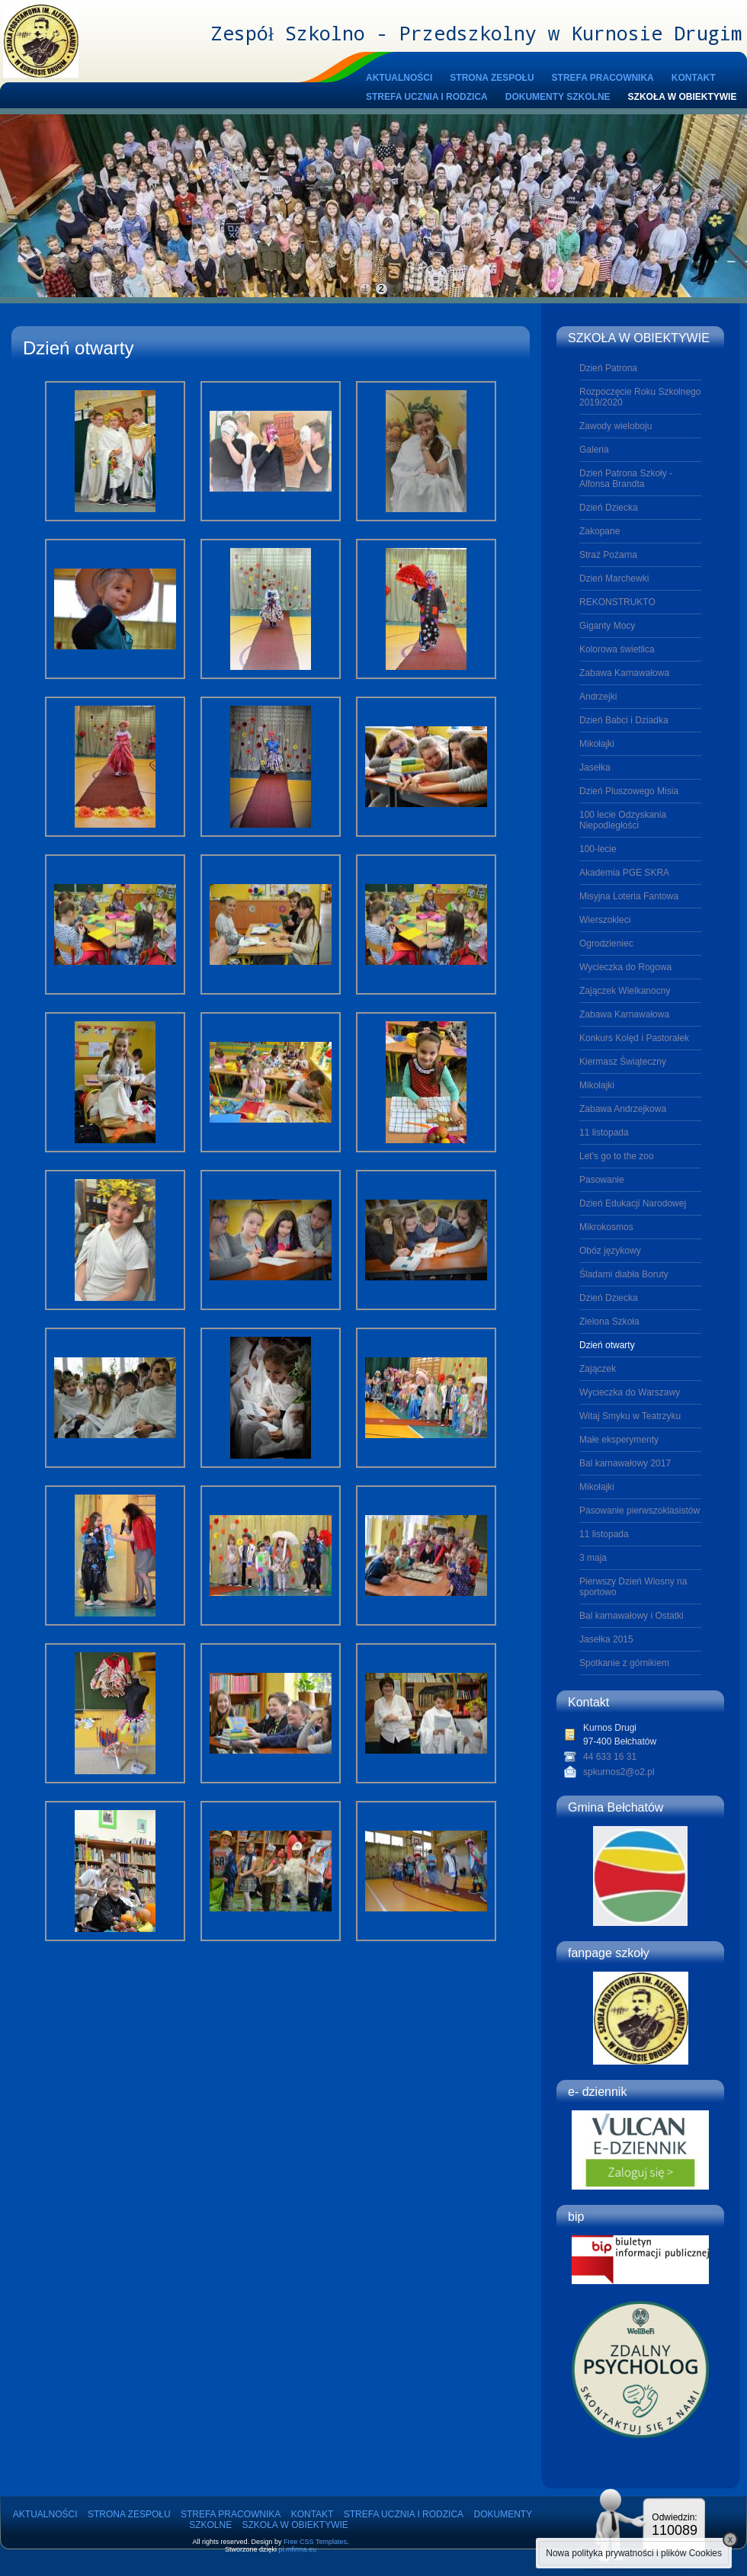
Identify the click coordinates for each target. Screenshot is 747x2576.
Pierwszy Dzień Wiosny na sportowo (633, 1586)
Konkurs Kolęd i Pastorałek (634, 1038)
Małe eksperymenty (619, 1439)
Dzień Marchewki (614, 578)
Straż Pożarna (608, 554)
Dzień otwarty (607, 1345)
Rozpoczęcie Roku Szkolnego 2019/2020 (640, 397)
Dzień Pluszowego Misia (628, 791)
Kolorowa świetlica (617, 649)
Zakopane (599, 531)
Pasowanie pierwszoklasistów (639, 1510)
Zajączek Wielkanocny (624, 990)
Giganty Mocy (607, 625)
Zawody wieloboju (615, 426)
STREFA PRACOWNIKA (603, 77)
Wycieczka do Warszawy (629, 1392)
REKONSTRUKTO (617, 602)
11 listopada (604, 1132)
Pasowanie (601, 1179)
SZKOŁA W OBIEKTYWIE (682, 96)
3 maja (593, 1557)
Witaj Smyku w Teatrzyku (630, 1416)
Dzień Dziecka (608, 507)
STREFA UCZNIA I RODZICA (427, 96)
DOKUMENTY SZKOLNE (558, 96)
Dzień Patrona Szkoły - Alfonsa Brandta (625, 478)
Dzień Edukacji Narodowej (632, 1203)
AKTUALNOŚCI (399, 77)
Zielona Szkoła (609, 1321)
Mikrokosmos (606, 1227)
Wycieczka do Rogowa (625, 967)
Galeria (594, 449)
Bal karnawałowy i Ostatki (631, 1615)
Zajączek (597, 1368)
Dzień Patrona (608, 368)
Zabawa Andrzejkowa (622, 1109)
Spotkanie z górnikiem (624, 1663)
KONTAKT (694, 77)
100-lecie (598, 849)
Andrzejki (598, 696)
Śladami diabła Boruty (623, 1274)
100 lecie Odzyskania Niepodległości (622, 820)
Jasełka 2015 (606, 1639)
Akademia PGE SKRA (624, 872)
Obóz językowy (610, 1250)
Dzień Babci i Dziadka (623, 720)
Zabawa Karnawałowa (624, 673)
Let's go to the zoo (616, 1156)
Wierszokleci (604, 920)
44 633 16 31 (609, 1756)
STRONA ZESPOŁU (492, 77)
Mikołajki (596, 744)
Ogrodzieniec (606, 943)
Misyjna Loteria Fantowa (628, 896)
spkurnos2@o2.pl (619, 1772)
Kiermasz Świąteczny (622, 1061)
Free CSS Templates (315, 2542)
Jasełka (595, 767)
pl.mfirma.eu (298, 2549)
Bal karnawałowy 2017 (625, 1463)
